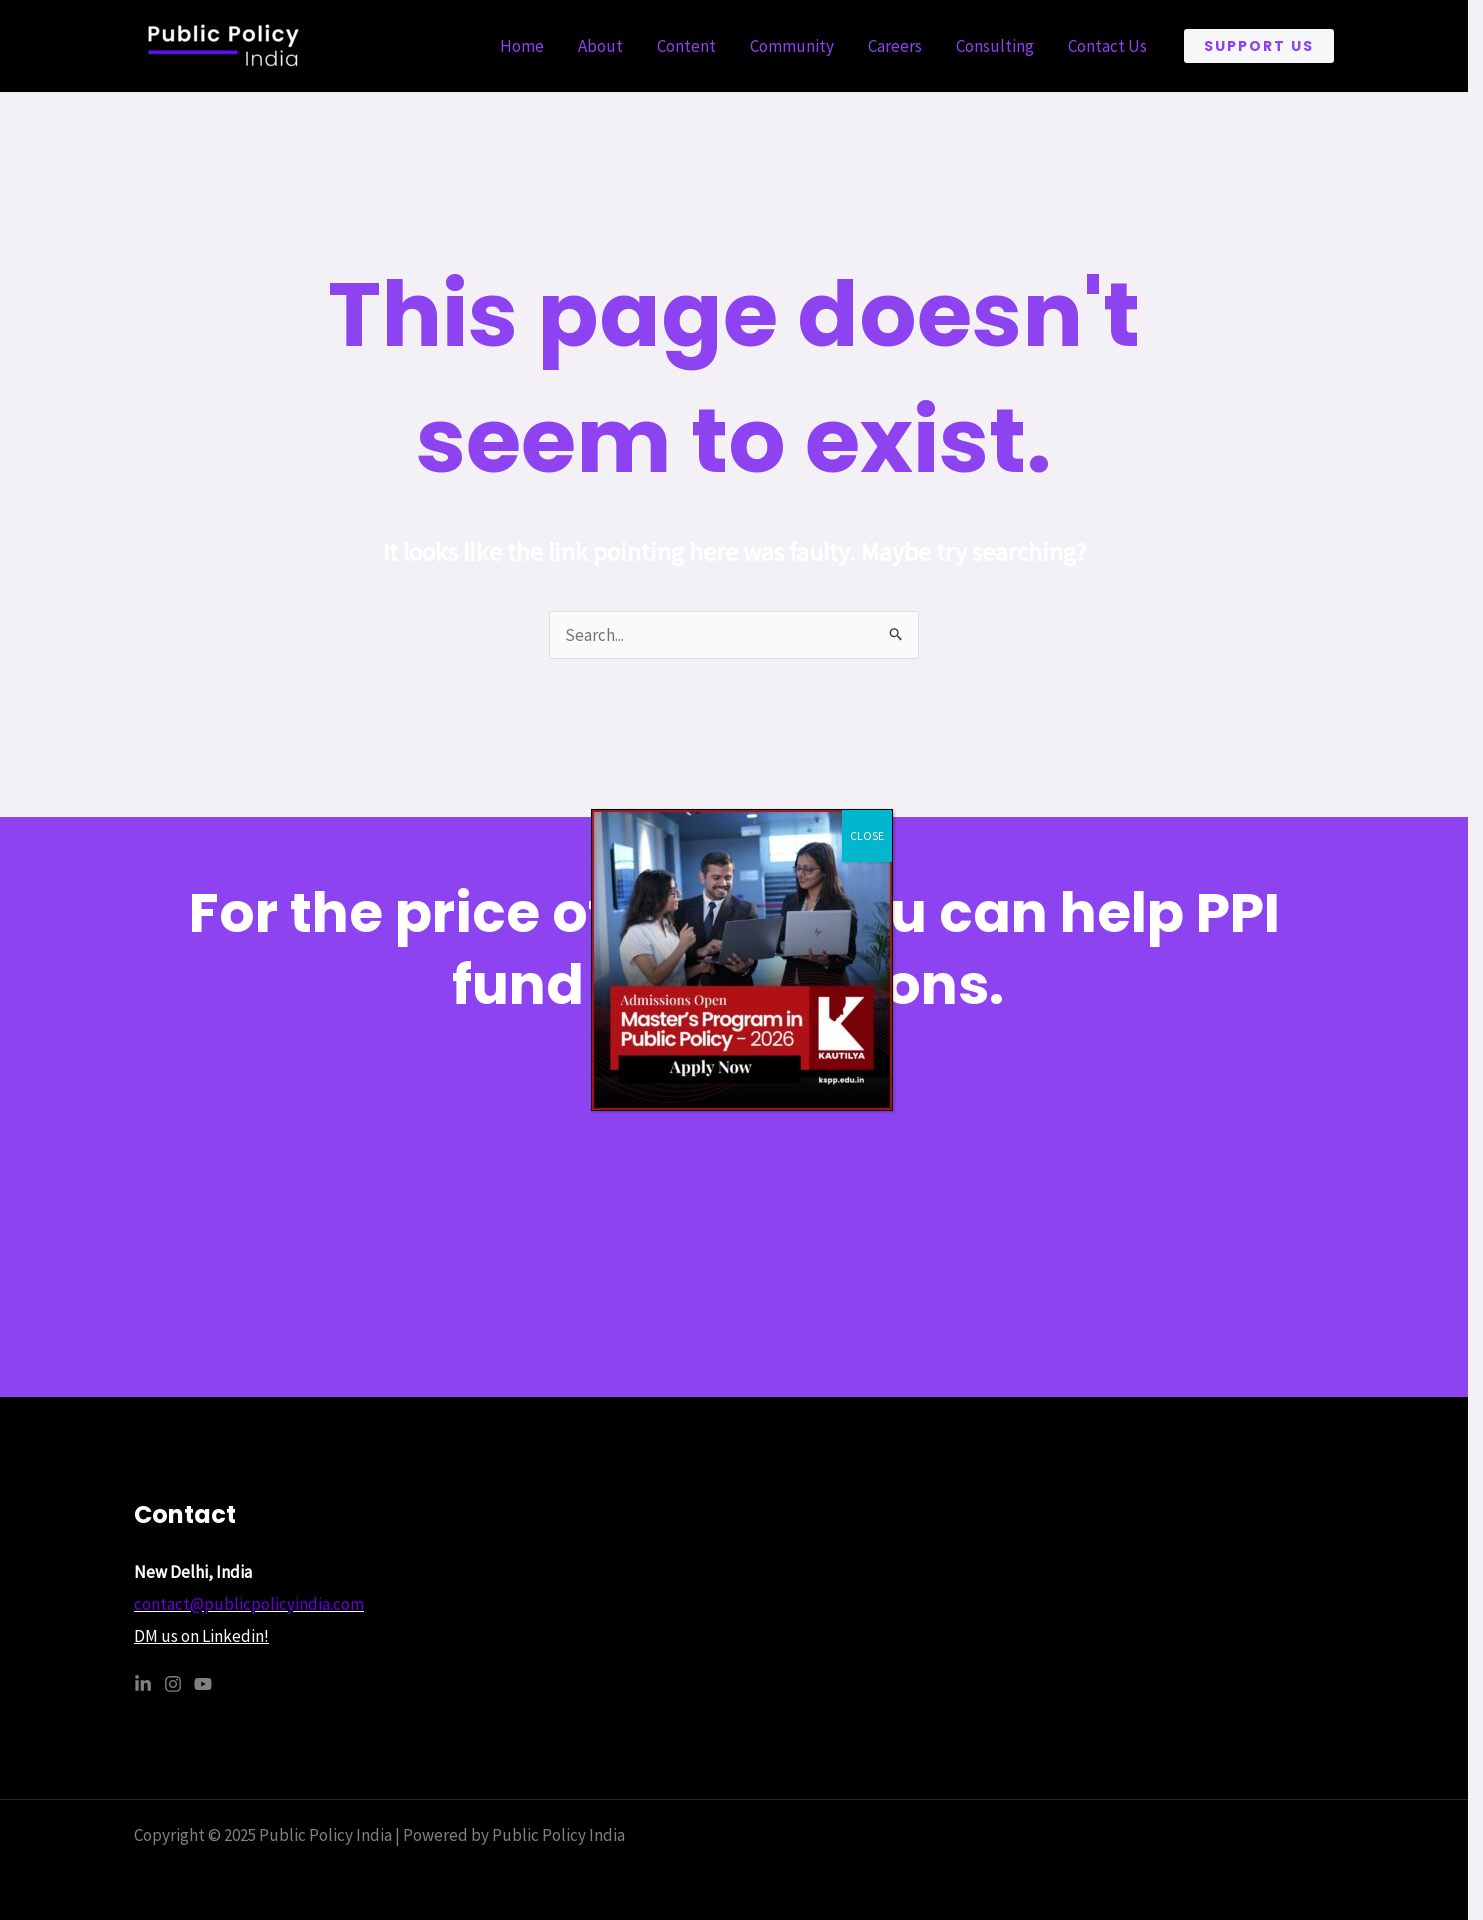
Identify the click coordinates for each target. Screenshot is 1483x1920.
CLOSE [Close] (867, 835)
